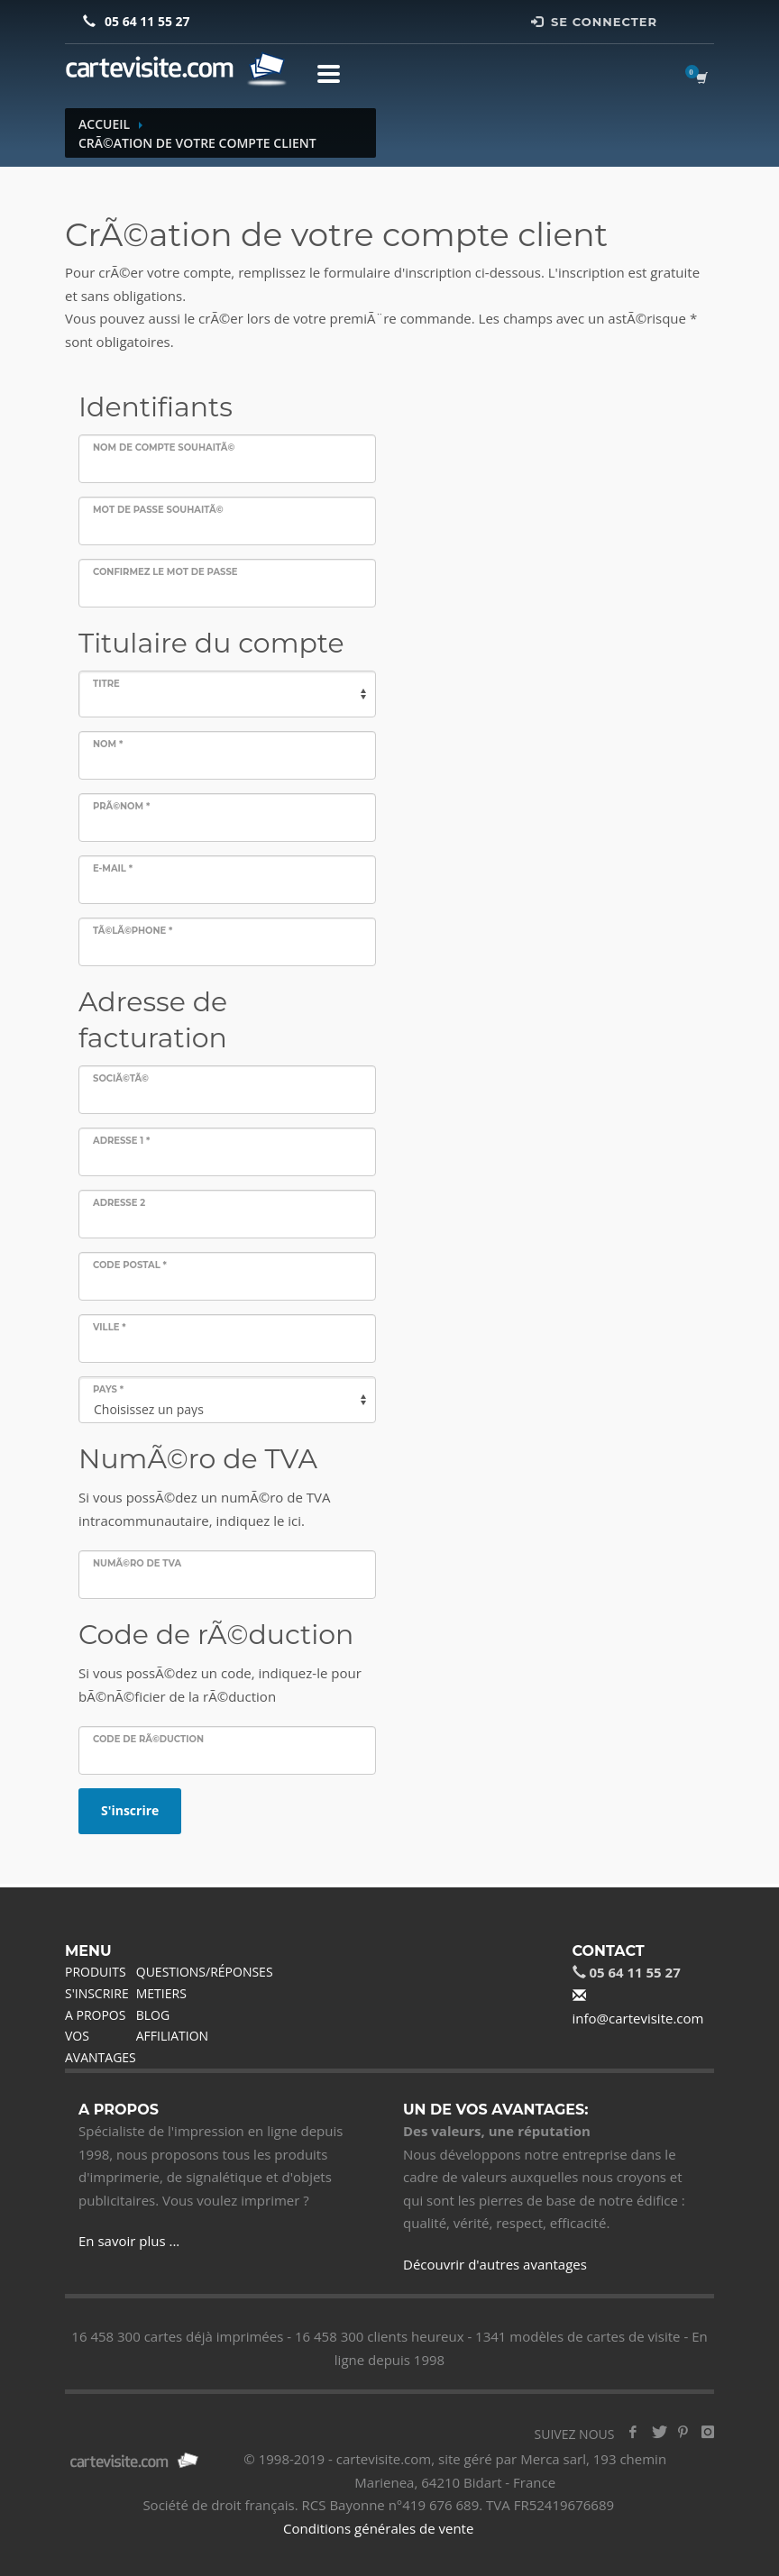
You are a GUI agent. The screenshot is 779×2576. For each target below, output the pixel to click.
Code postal (130, 1265)
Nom (108, 744)
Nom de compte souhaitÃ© (163, 447)
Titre (106, 684)
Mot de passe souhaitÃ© (158, 510)
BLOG (153, 2014)
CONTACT (609, 1950)
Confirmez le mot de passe (165, 572)
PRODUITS (95, 1971)
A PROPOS (95, 2014)
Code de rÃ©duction (148, 1739)
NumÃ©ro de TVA (137, 1563)
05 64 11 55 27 (147, 21)
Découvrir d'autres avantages (495, 2264)
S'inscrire (130, 1810)
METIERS (161, 1993)
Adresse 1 (121, 1140)
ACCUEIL (104, 123)
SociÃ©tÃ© (121, 1078)
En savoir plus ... (128, 2241)
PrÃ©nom (121, 806)
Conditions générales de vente (378, 2528)
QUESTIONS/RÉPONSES (204, 1971)
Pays (108, 1389)
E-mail (113, 868)
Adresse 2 (119, 1203)
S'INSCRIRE (97, 1993)
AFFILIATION (172, 2035)
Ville (109, 1327)
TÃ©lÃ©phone (132, 930)
